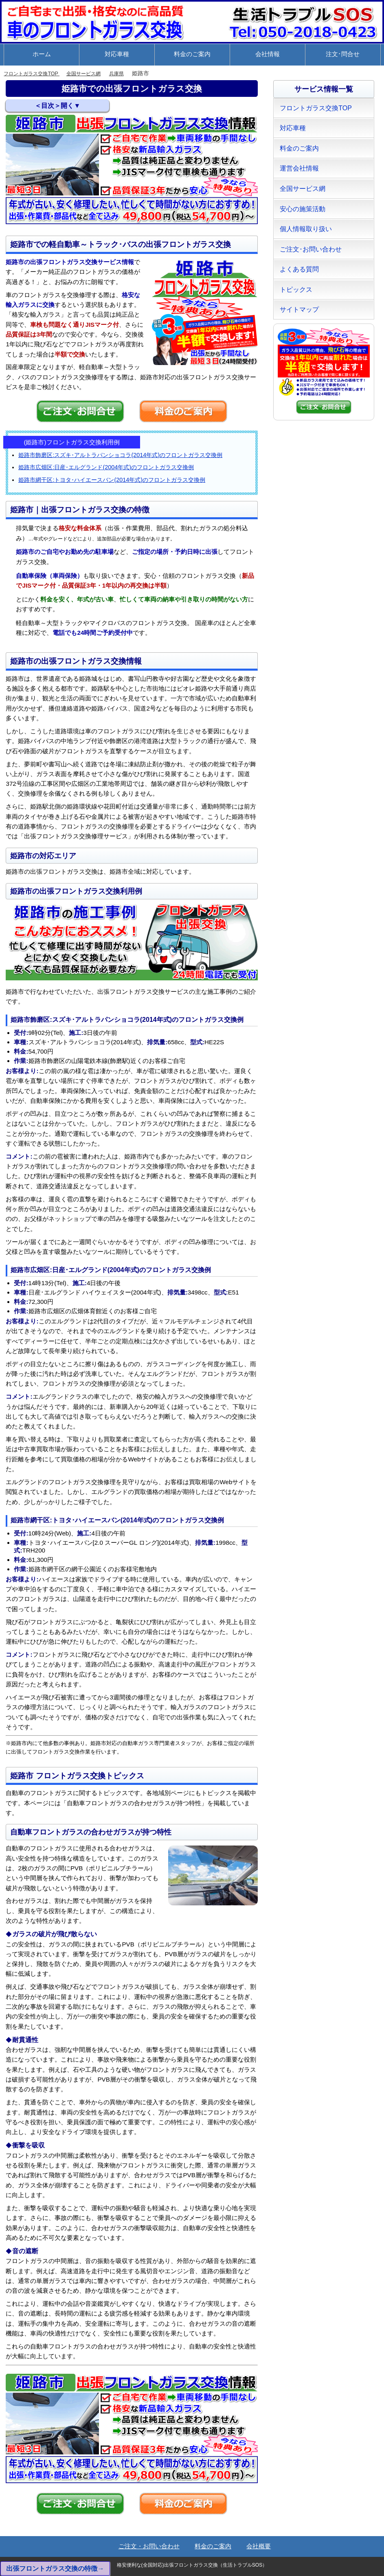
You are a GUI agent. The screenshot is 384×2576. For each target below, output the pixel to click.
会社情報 (267, 53)
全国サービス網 (95, 73)
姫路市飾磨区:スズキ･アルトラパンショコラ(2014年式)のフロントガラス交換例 (120, 455)
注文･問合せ (343, 53)
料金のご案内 (192, 53)
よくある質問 (299, 269)
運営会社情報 (299, 168)
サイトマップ (299, 309)
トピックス (296, 289)
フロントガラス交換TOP (36, 73)
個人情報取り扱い (306, 228)
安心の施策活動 (302, 209)
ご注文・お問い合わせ (149, 2546)
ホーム (42, 53)
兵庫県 (131, 73)
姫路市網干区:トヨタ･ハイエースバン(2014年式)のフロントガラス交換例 (111, 480)
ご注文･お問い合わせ (311, 249)
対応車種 (117, 53)
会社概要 (258, 2546)
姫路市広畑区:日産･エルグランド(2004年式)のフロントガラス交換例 (106, 467)
